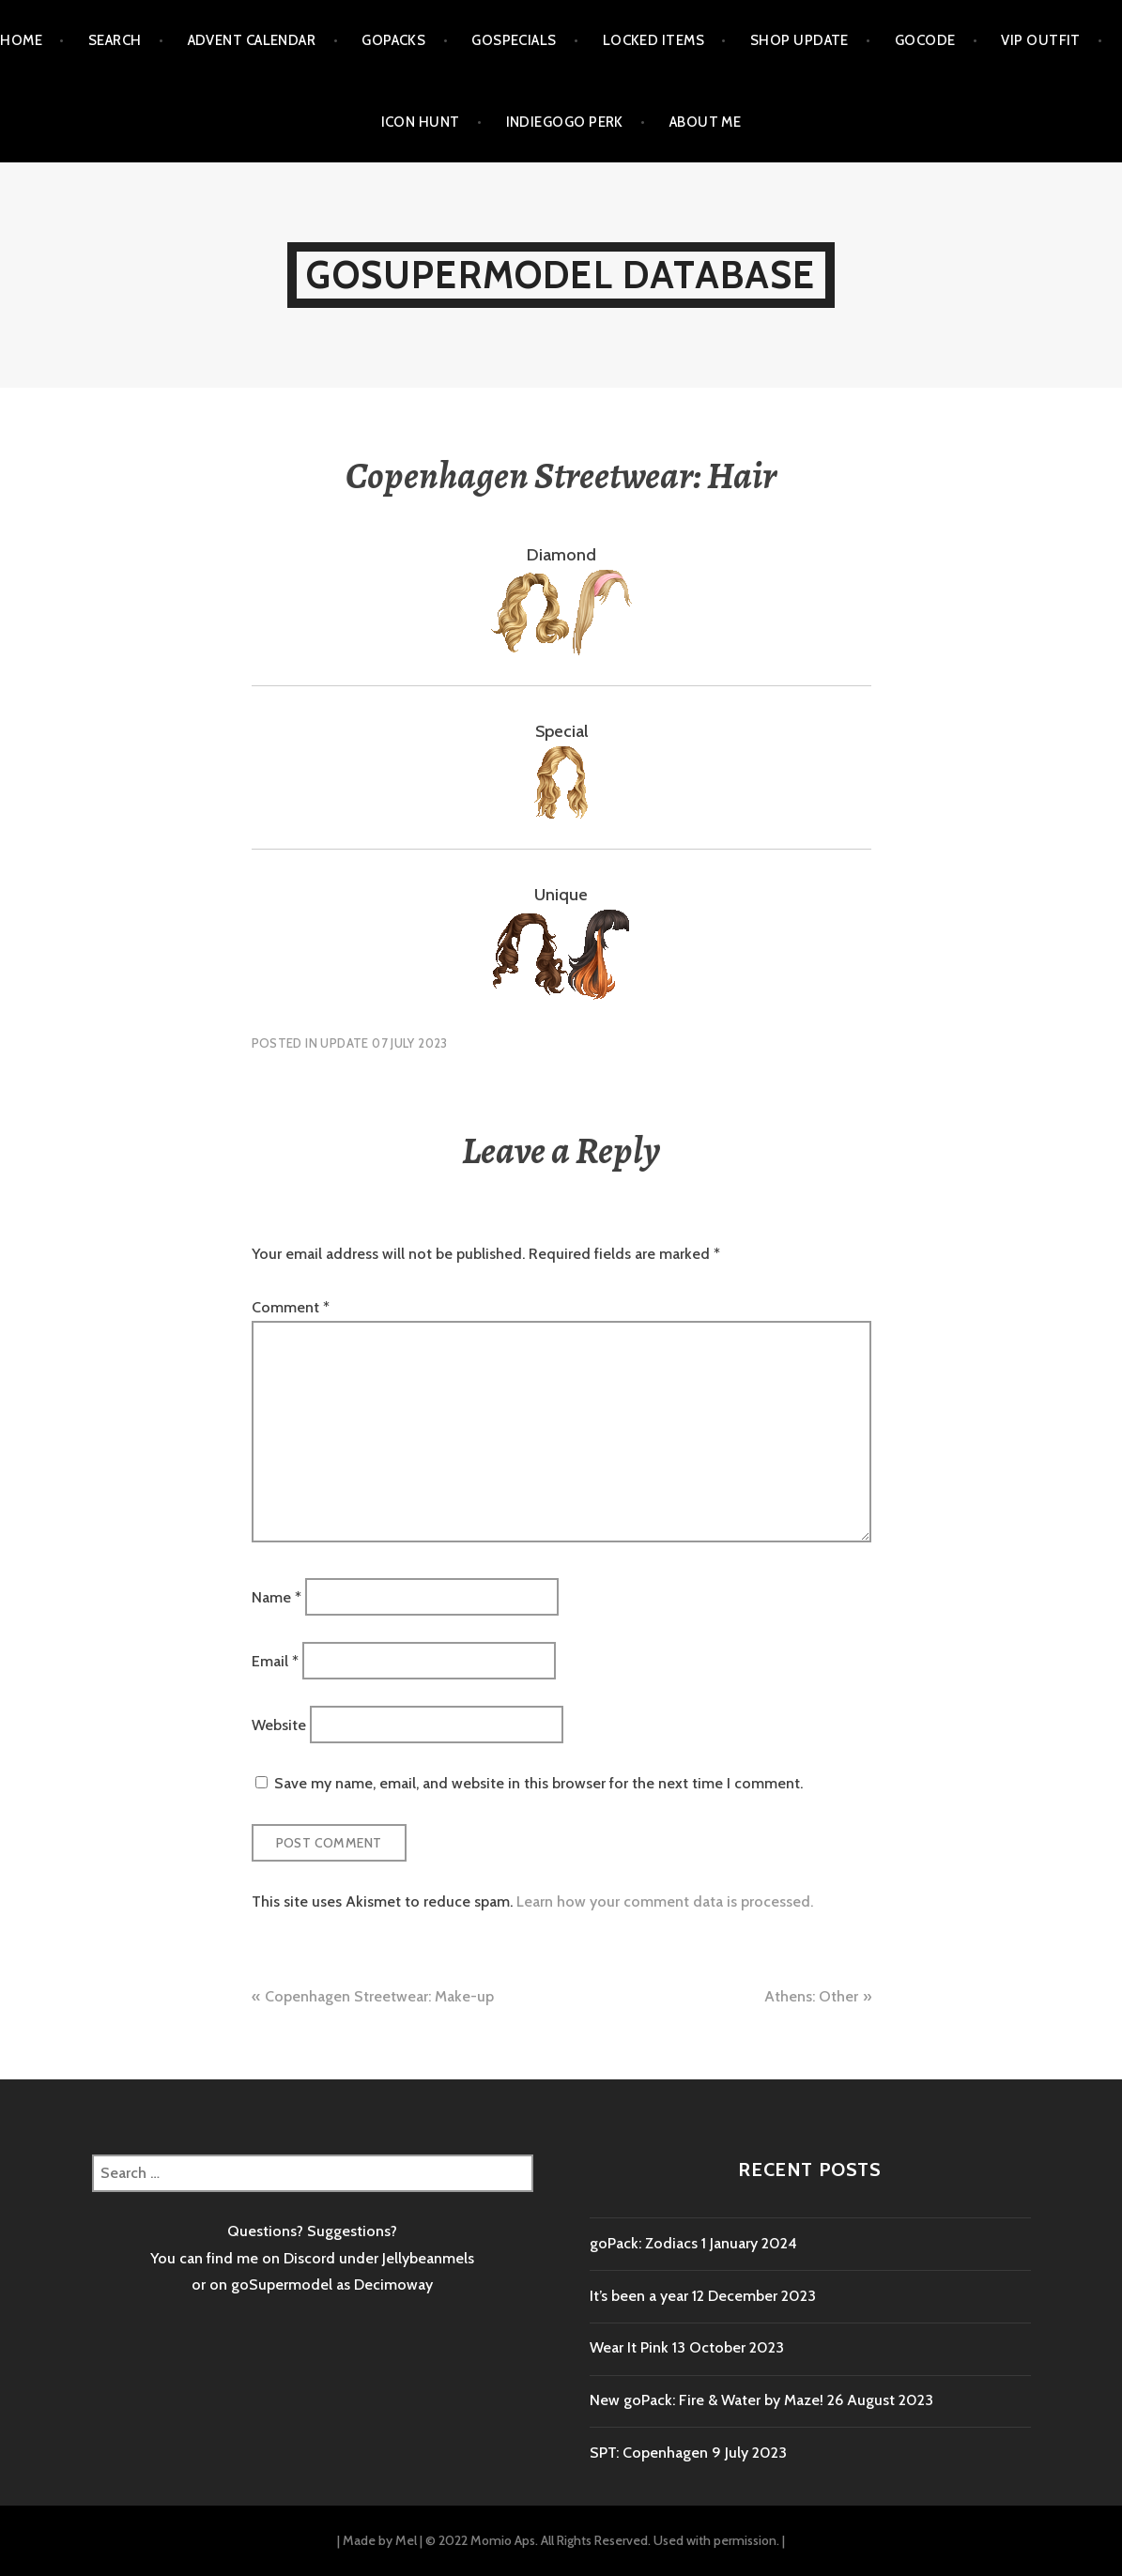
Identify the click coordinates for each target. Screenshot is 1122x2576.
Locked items (653, 40)
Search (115, 40)
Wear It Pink (629, 2347)
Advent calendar (252, 40)
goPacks (393, 40)
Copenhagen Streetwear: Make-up (379, 1996)
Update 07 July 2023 (383, 1042)
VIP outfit (1041, 40)
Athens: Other (811, 1996)
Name (276, 1596)
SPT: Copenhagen (649, 2452)
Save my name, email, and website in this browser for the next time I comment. (538, 1783)
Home (21, 40)
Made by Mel (380, 2540)
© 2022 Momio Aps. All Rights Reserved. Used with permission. (602, 2540)
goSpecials (514, 40)
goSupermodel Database (560, 275)
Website (279, 1725)
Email (275, 1660)
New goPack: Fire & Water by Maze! (706, 2400)
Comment (291, 1307)
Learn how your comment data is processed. (664, 1901)
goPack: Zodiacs (644, 2243)
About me (705, 122)
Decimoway (393, 2284)
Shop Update (799, 40)
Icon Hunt (420, 122)
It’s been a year (639, 2296)
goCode (925, 40)
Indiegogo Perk (564, 122)
